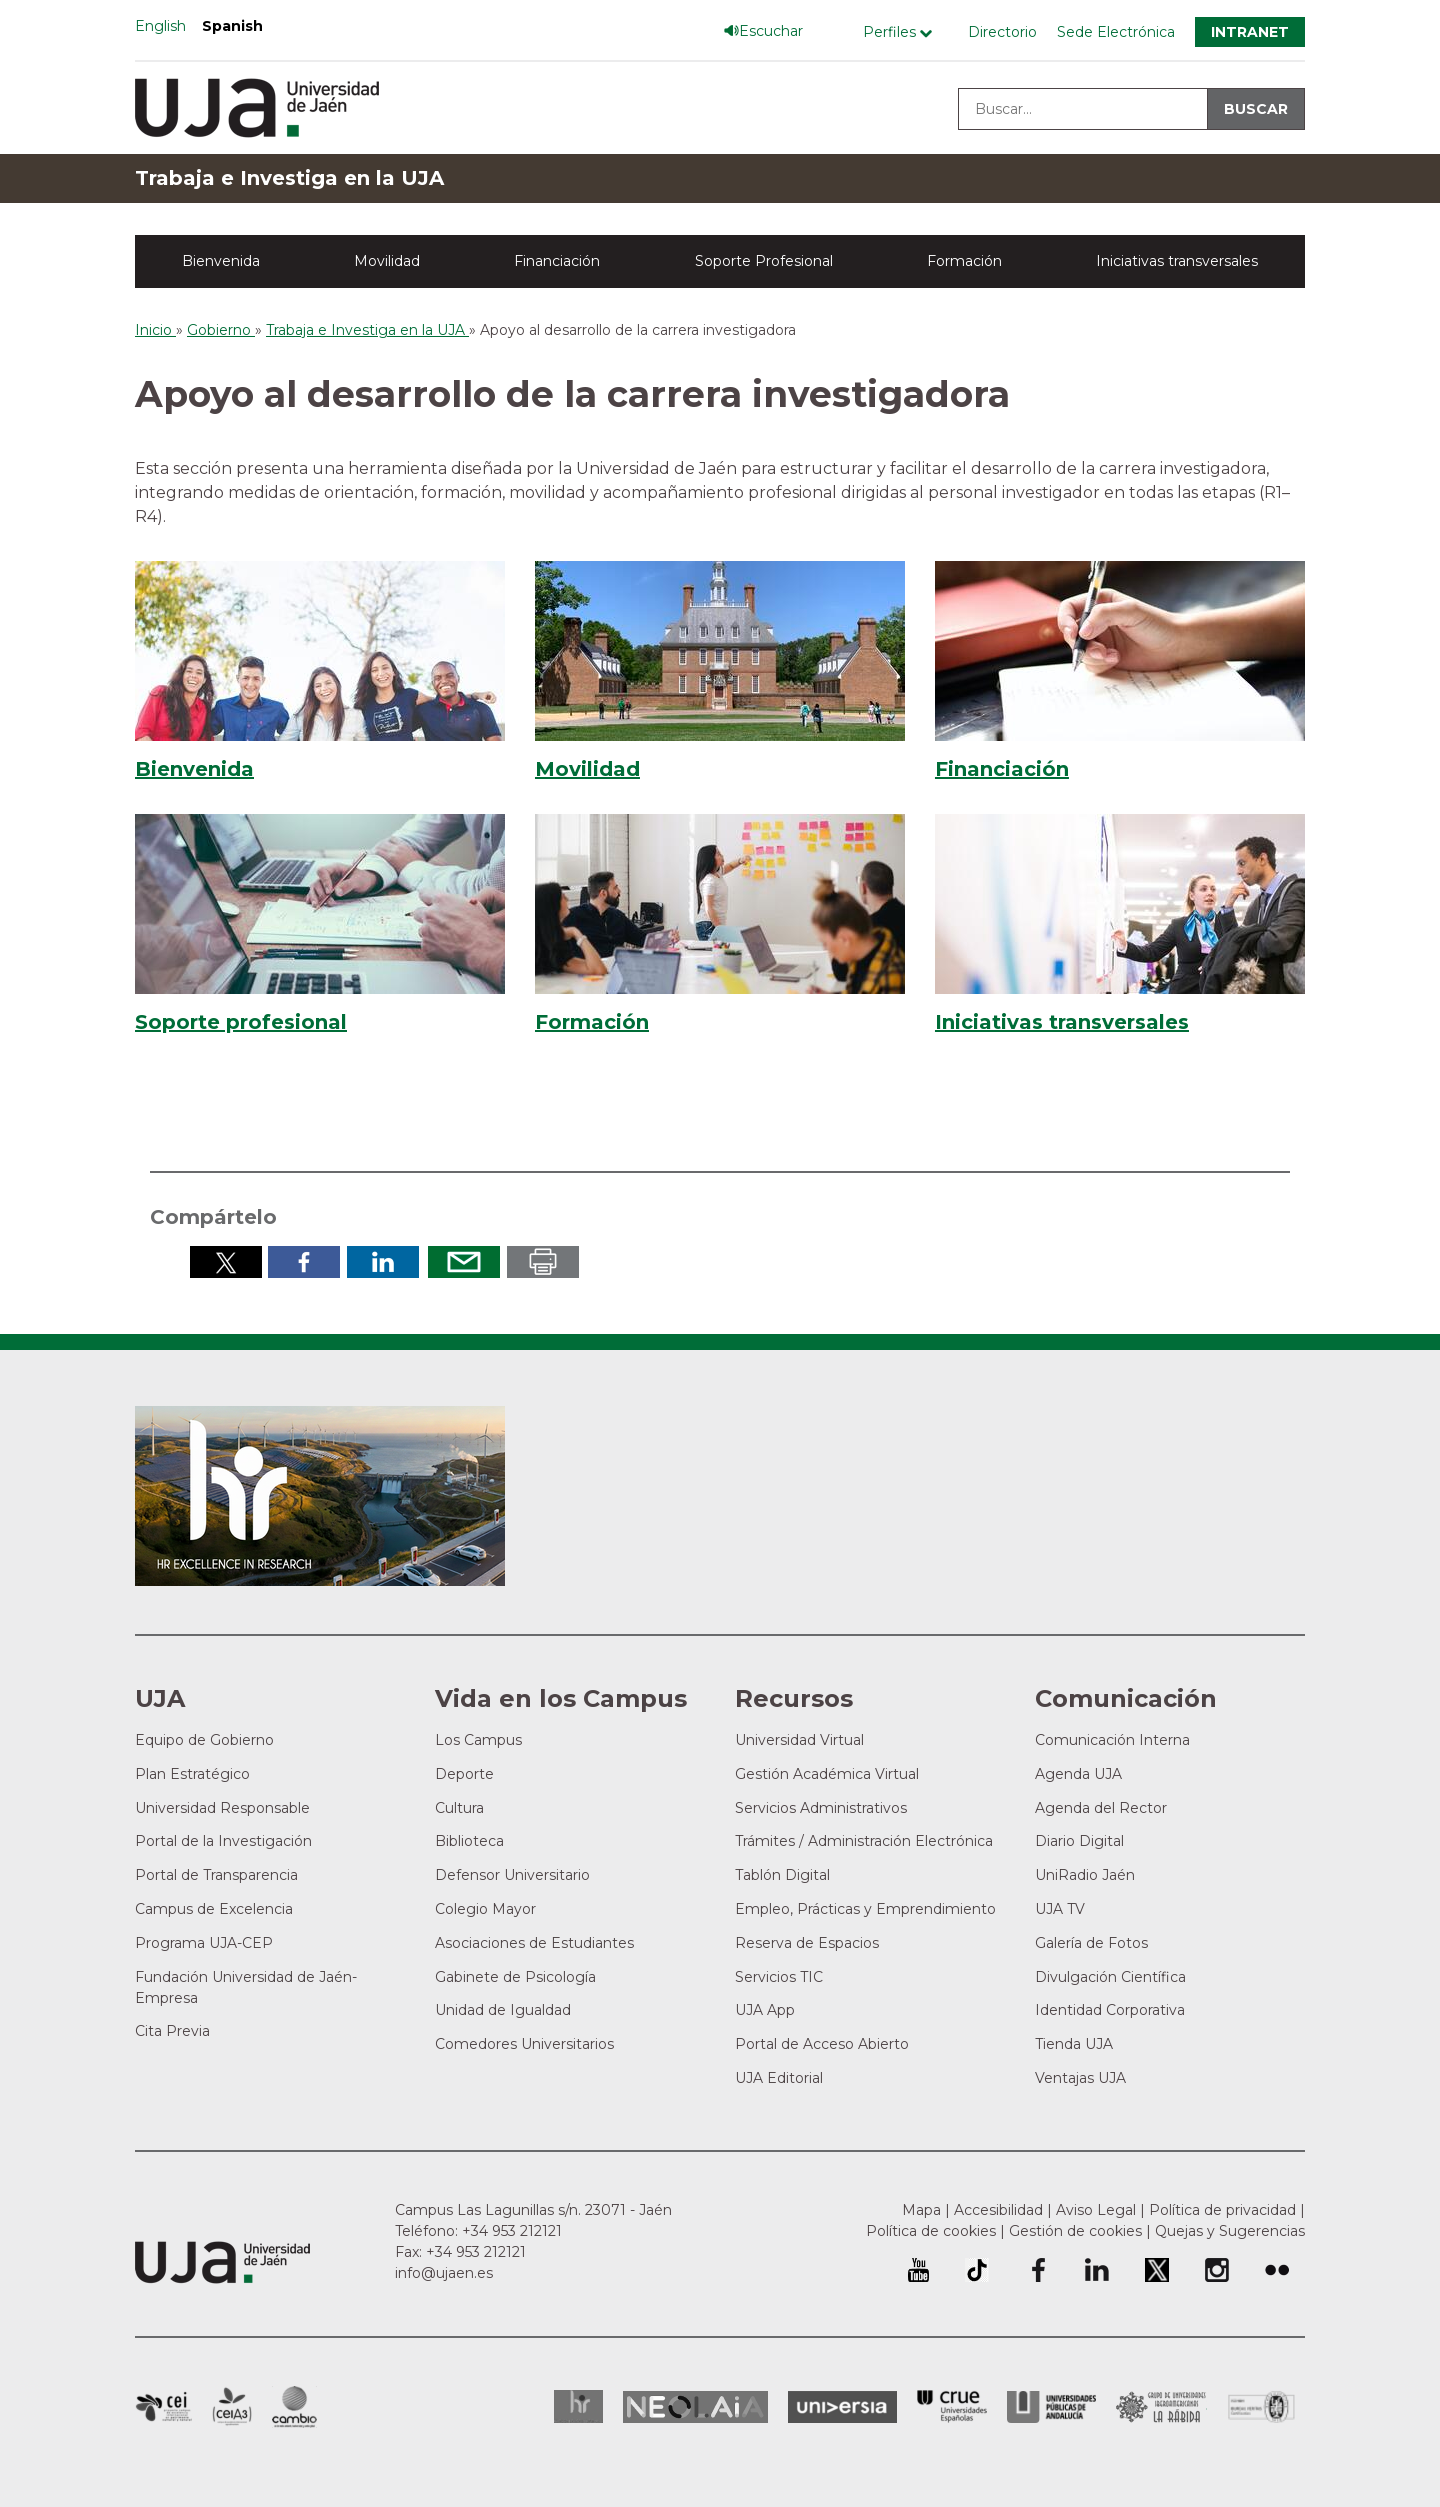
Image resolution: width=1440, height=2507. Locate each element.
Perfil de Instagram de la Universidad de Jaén (1217, 2270)
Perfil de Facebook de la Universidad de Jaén (1037, 2270)
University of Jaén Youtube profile (918, 2270)
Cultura (459, 1808)
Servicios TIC (779, 1977)
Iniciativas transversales (1177, 261)
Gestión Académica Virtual (827, 1774)
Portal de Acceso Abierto (822, 2044)
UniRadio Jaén (1085, 1875)
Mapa (921, 2210)
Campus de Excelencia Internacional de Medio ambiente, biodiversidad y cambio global (294, 2407)
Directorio (1002, 32)
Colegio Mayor (485, 1909)
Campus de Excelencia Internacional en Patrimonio (163, 2407)
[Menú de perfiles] (902, 32)
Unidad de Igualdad (503, 2010)
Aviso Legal (1096, 2210)
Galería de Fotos (1091, 1943)
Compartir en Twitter (226, 1262)
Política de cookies (931, 2231)
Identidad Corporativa (1110, 2010)
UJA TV (1060, 1909)
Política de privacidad (1222, 2210)
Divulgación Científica (1110, 1977)
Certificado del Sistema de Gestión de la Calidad (1262, 2404)
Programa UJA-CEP (204, 1943)
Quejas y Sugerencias (1230, 2231)
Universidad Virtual (799, 1740)
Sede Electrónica (1116, 32)
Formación (964, 261)
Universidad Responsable (222, 1808)
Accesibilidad (998, 2210)
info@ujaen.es (444, 2273)
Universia (842, 2407)
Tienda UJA (1074, 2044)
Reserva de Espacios (807, 1943)
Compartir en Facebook (304, 1262)
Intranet (1250, 32)
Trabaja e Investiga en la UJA (289, 178)
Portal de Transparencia (216, 1875)
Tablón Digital (782, 1875)
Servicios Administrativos (821, 1808)
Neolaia (695, 2407)
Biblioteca (469, 1841)
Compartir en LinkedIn (383, 1262)
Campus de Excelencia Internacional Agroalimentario (232, 2407)
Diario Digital (1079, 1841)
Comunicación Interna (1112, 1740)
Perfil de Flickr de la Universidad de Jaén (1277, 2270)
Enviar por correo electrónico (464, 1262)
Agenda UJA (1078, 1774)
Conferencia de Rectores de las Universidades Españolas (952, 2406)
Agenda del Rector (1101, 1808)
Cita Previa (172, 2031)
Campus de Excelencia (214, 1909)
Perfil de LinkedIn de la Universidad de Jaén (1097, 2270)
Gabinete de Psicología (515, 1977)
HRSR (578, 2406)
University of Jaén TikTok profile (977, 2270)
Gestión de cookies (1075, 2231)
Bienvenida (221, 261)
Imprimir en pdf (543, 1262)
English (160, 26)
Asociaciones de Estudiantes (534, 1943)
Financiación (557, 261)
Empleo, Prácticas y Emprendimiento (865, 1909)
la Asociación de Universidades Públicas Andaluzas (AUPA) (1051, 2407)
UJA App (765, 2010)
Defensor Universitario (512, 1875)
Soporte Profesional (764, 261)
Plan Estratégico (192, 1774)
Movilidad (387, 261)
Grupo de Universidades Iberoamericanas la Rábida (1161, 2407)
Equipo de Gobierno (204, 1740)
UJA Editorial (779, 2078)
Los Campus (478, 1740)
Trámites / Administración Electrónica (864, 1841)
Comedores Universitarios (524, 2044)
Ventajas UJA (1080, 2078)
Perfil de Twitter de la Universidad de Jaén (1157, 2270)
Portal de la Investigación (223, 1841)
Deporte (464, 1774)
